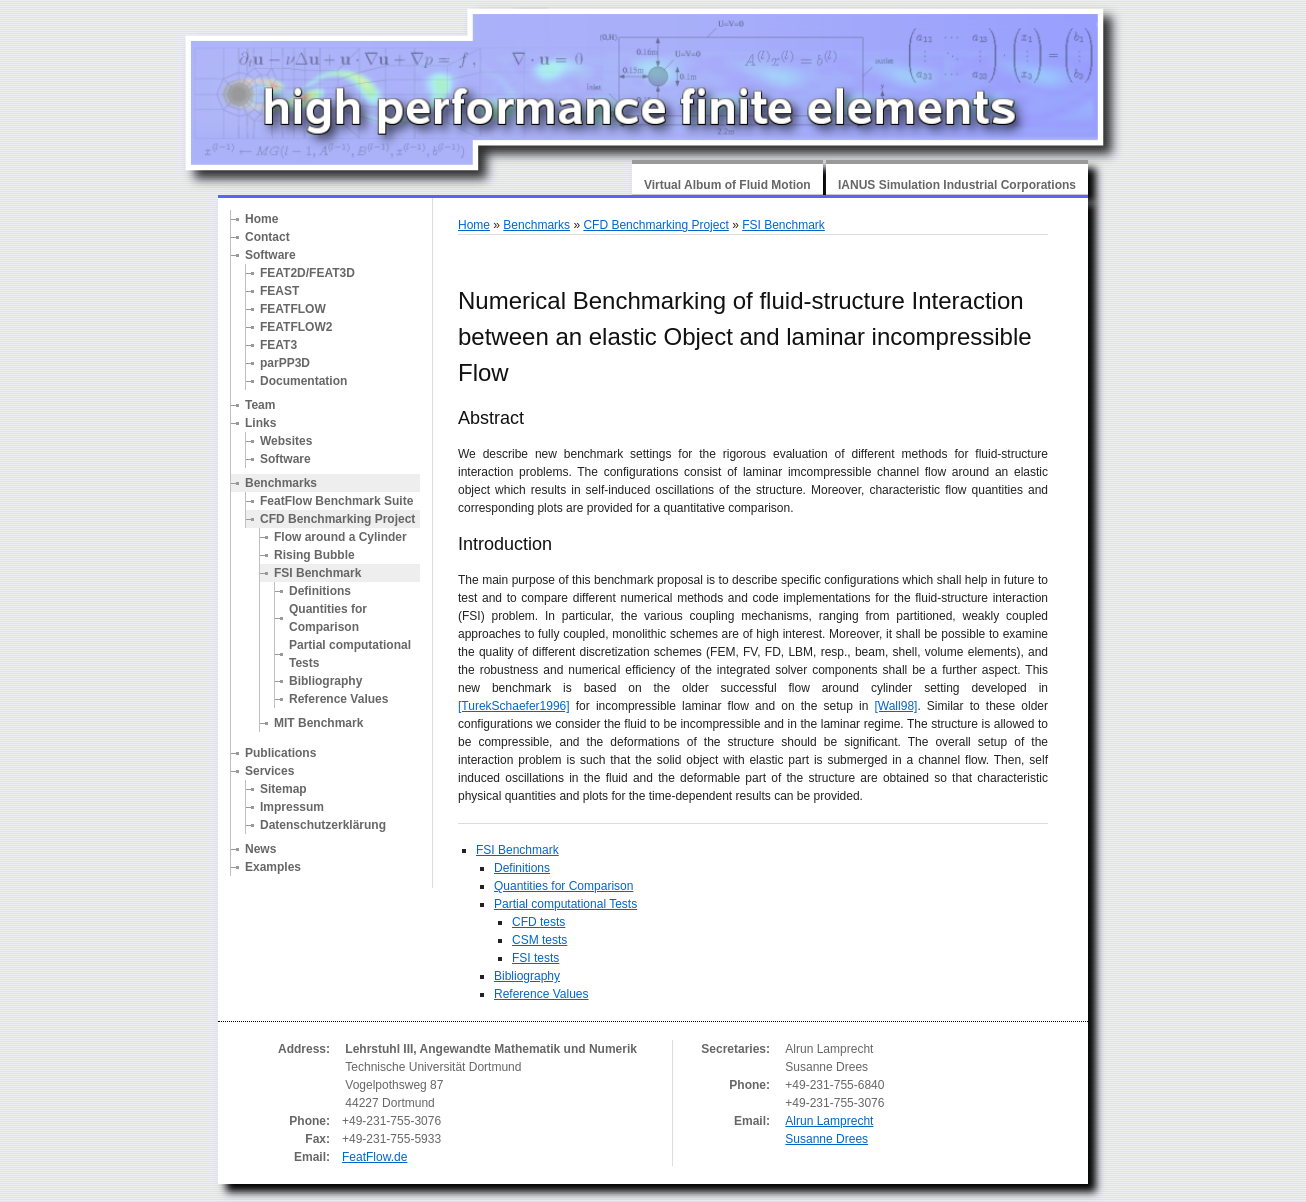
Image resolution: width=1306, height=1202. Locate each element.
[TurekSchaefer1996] (514, 706)
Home (261, 219)
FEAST (279, 291)
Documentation (303, 381)
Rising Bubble (314, 555)
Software (270, 255)
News (260, 849)
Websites (286, 441)
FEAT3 (278, 345)
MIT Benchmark (318, 723)
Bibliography (325, 681)
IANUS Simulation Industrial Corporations (957, 185)
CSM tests (539, 940)
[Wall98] (895, 706)
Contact (267, 237)
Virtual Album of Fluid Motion (727, 185)
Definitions (320, 591)
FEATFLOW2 (296, 327)
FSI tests (535, 958)
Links (260, 423)
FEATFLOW (293, 309)
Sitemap (283, 789)
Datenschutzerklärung (323, 825)
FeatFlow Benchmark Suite (336, 501)
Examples (273, 867)
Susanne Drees (826, 1139)
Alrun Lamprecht (829, 1121)
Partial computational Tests (350, 654)
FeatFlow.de (374, 1157)
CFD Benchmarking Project (337, 519)
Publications (280, 753)
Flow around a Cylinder (340, 537)
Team (260, 405)
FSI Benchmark (317, 573)
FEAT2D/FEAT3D (307, 273)
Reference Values (338, 699)
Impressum (292, 807)
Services (269, 771)
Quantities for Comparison (328, 618)
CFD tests (538, 922)
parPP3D (285, 363)
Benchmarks (281, 483)
